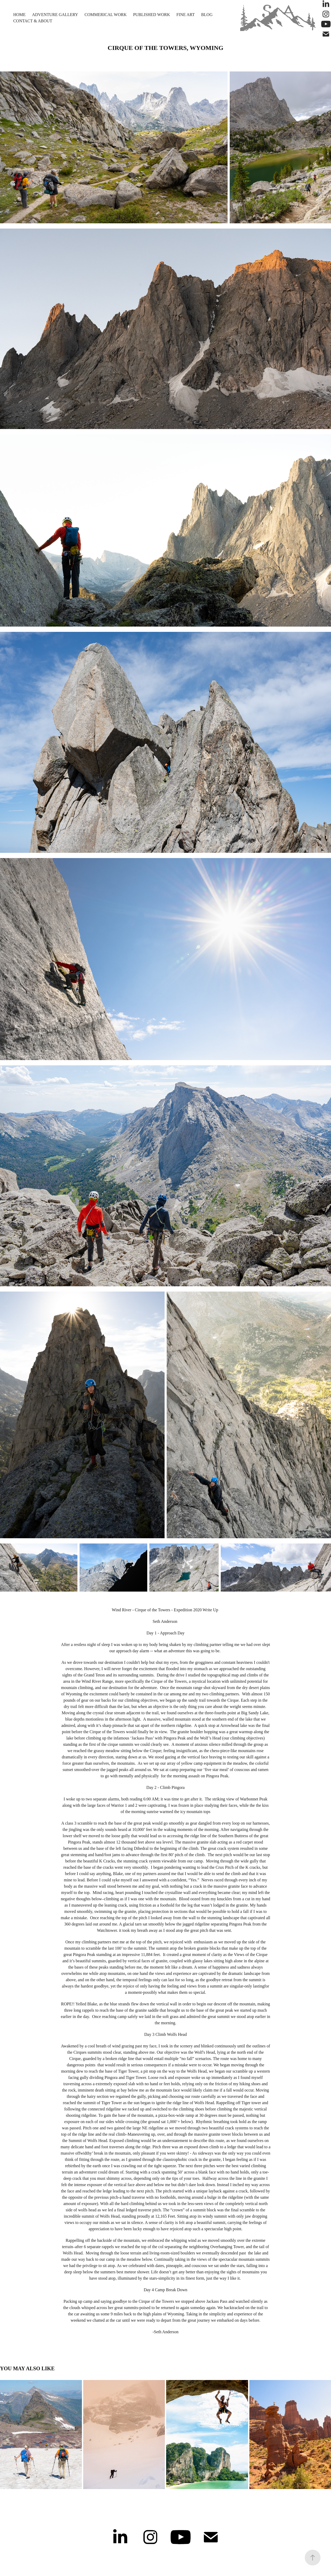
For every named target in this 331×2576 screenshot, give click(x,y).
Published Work (151, 14)
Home (19, 14)
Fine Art (185, 14)
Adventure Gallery (55, 14)
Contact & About (32, 21)
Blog (207, 14)
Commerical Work (106, 14)
